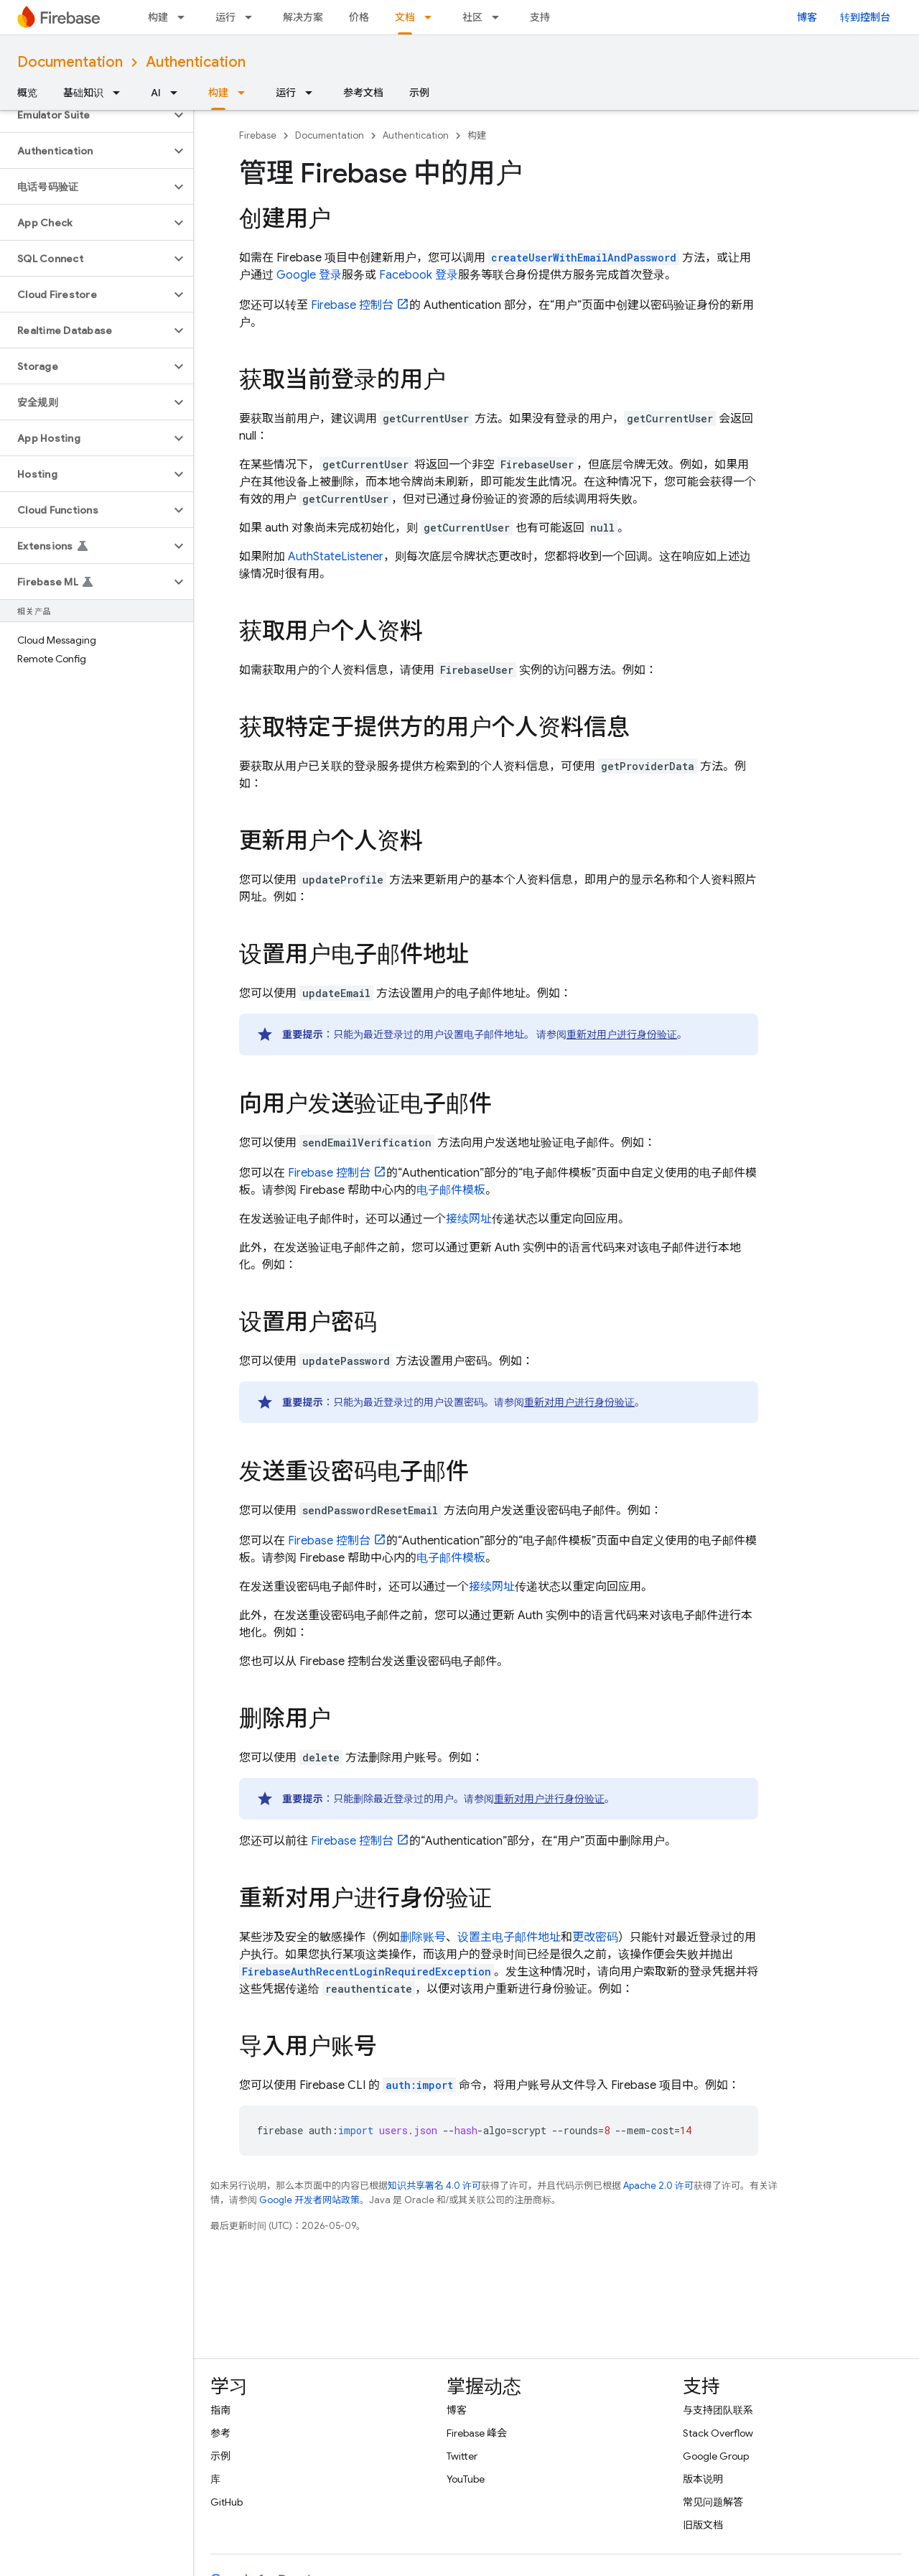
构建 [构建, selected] (218, 92)
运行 (225, 17)
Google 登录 (309, 275)
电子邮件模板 (450, 1190)
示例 (419, 92)
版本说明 (703, 2479)
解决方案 (303, 17)
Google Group (716, 2456)
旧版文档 (703, 2525)
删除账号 (423, 1937)
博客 (807, 17)
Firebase (257, 135)
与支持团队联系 (718, 2410)
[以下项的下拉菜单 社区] (499, 17)
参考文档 (363, 92)
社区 (472, 17)
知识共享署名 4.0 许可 (434, 2185)
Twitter (462, 2456)
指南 (220, 2410)
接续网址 (469, 1219)
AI (156, 92)
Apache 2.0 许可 (658, 2185)
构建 (158, 17)
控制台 (352, 305)
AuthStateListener (335, 557)
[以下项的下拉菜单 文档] (432, 17)
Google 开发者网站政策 (309, 2200)
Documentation (70, 62)
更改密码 (595, 1937)
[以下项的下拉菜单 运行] (252, 17)
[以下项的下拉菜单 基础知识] (120, 92)
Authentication (196, 62)
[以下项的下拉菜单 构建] (185, 17)
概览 (27, 92)
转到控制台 (865, 17)
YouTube (466, 2479)
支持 (540, 17)
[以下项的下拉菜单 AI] (178, 92)
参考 (220, 2433)
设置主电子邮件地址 (509, 1937)
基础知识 (83, 92)
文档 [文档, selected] (405, 17)
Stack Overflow (718, 2433)
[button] (85, 115)
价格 (359, 17)
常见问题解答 (713, 2502)
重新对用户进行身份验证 (621, 1034)
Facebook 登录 (418, 275)
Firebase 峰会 (477, 2433)
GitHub (226, 2502)
